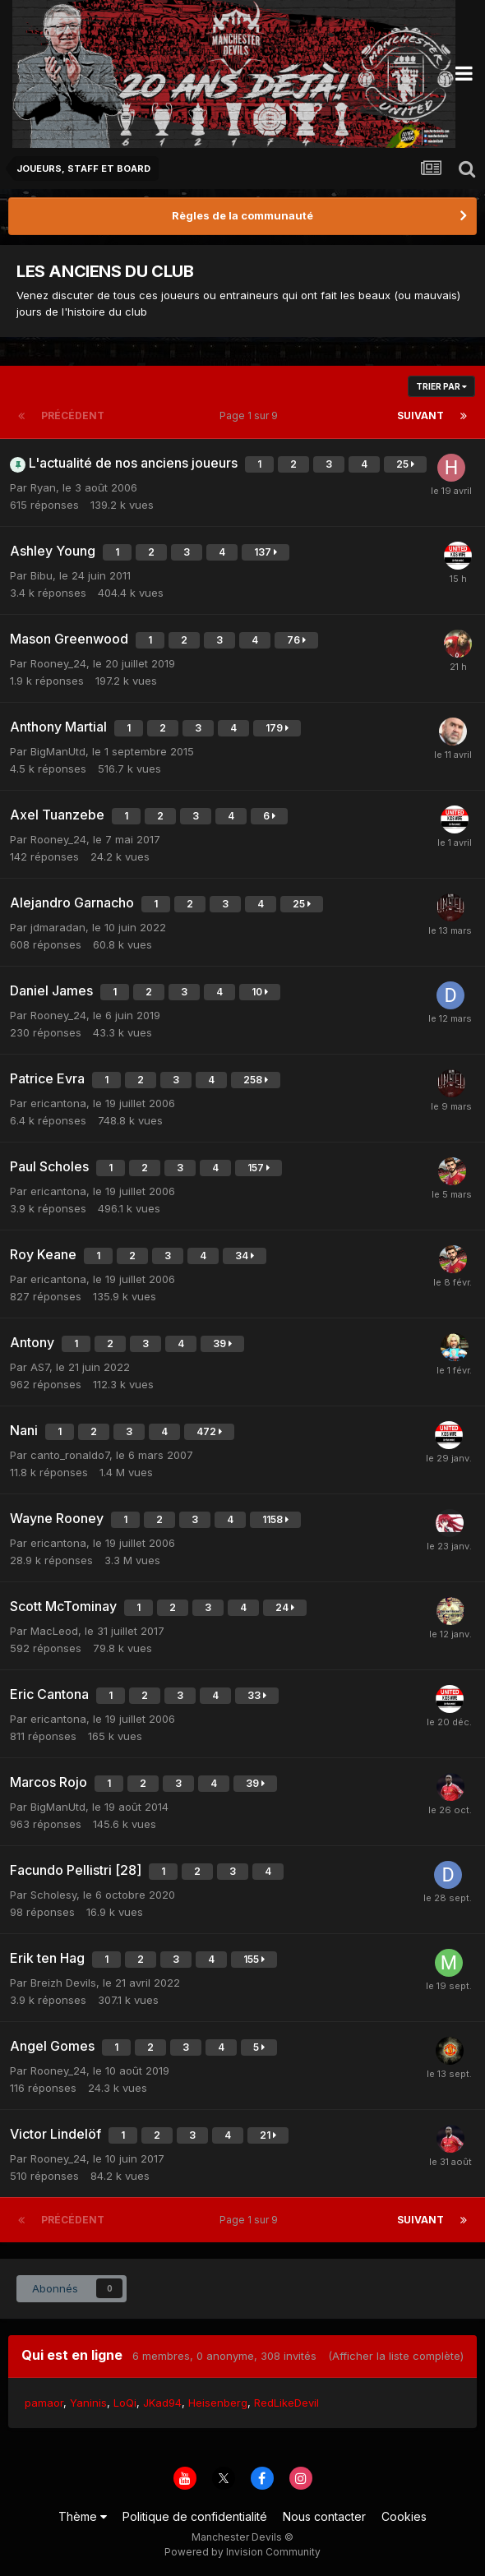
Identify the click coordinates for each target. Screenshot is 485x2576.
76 (296, 640)
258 (255, 1079)
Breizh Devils (63, 1982)
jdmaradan (57, 927)
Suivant (420, 415)
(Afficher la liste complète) (396, 2355)
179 (277, 728)
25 (405, 464)
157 (258, 1167)
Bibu (41, 575)
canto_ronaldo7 (69, 1454)
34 (244, 1255)
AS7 (39, 1366)
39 (222, 1343)
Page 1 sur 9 (251, 415)
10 (260, 992)
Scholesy (53, 1894)
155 (254, 1959)
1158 (275, 1519)
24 (284, 1607)
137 (265, 552)
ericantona (58, 1103)
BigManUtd (57, 751)
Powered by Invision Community (242, 2552)
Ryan (43, 487)
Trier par (441, 386)
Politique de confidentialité (194, 2516)
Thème (82, 2516)
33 (256, 1695)
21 (268, 2135)
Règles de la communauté (242, 215)
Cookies (404, 2516)
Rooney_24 (58, 663)
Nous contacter (324, 2516)
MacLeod (54, 1630)
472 (209, 1431)
